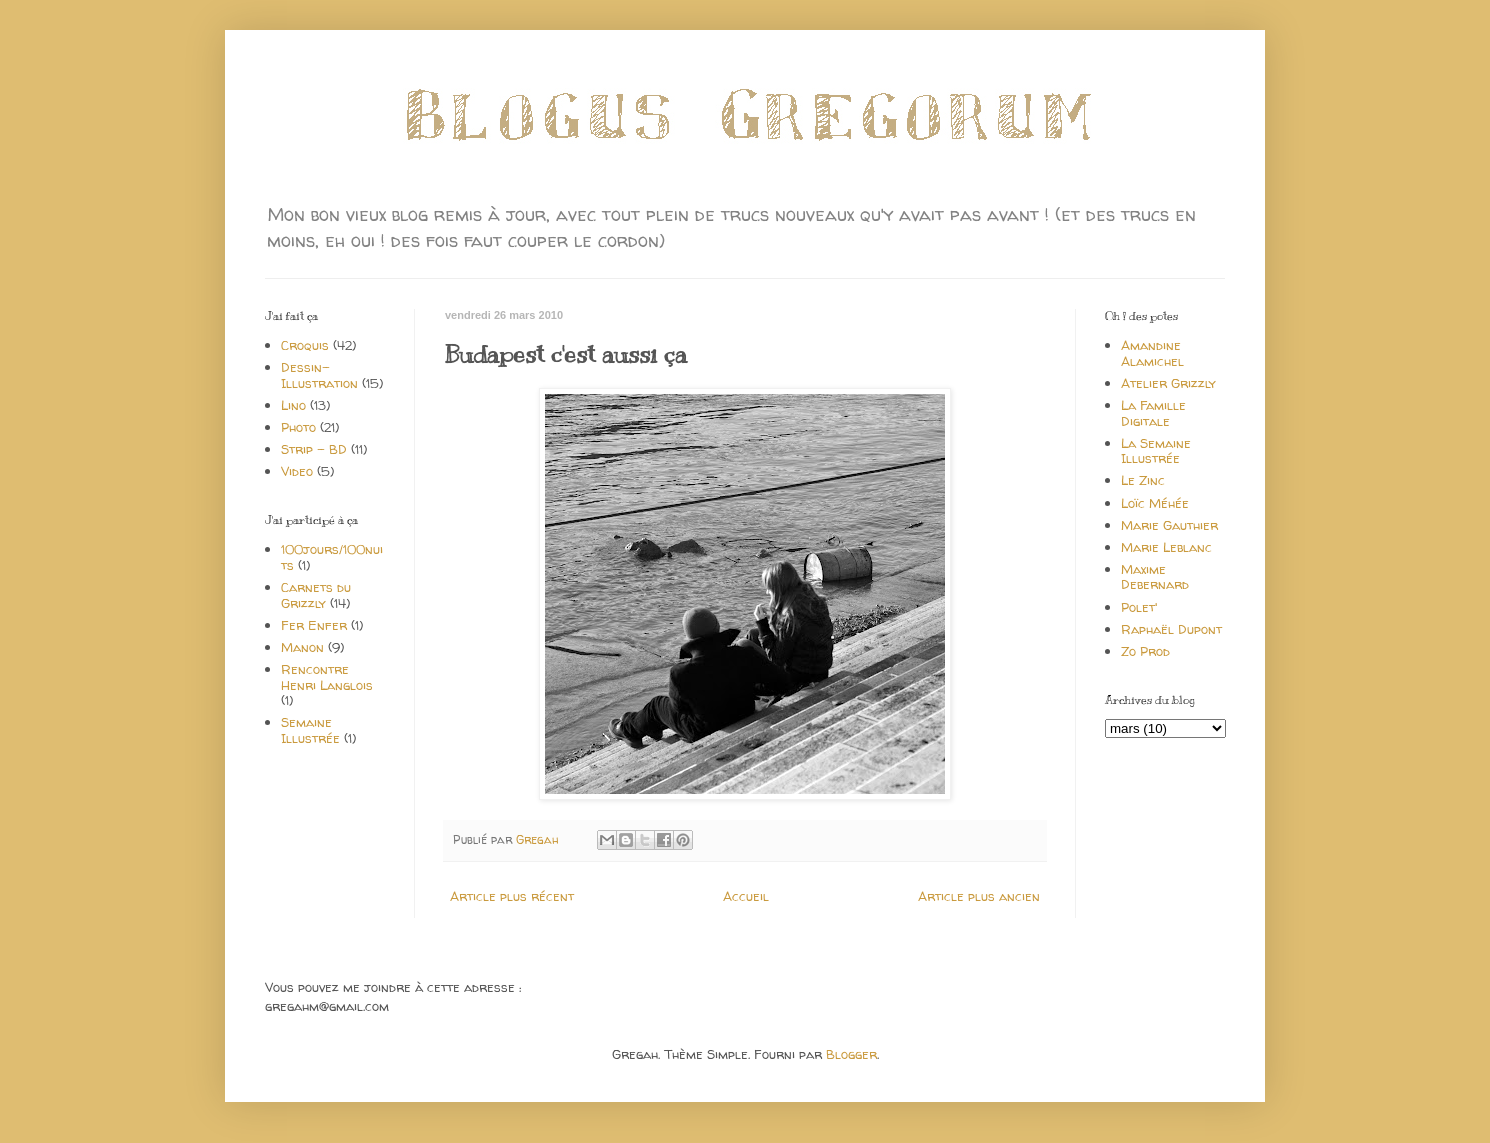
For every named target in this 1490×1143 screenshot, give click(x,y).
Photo (298, 427)
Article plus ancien (979, 896)
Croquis (305, 345)
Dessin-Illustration (319, 375)
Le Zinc (1143, 480)
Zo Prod (1145, 651)
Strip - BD (314, 449)
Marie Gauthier (1169, 525)
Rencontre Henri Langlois (327, 677)
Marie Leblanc (1166, 547)
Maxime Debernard (1155, 577)
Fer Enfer (314, 625)
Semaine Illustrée (310, 730)
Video (297, 471)
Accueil (746, 896)
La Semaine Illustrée (1156, 451)
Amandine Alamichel (1152, 353)
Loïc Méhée (1155, 503)
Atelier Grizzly (1168, 383)
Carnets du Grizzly (316, 595)
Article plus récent (512, 896)
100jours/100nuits (332, 557)
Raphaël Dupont (1171, 629)
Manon (302, 647)
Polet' (1139, 607)
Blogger (851, 1054)
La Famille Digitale (1153, 413)
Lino (293, 405)
